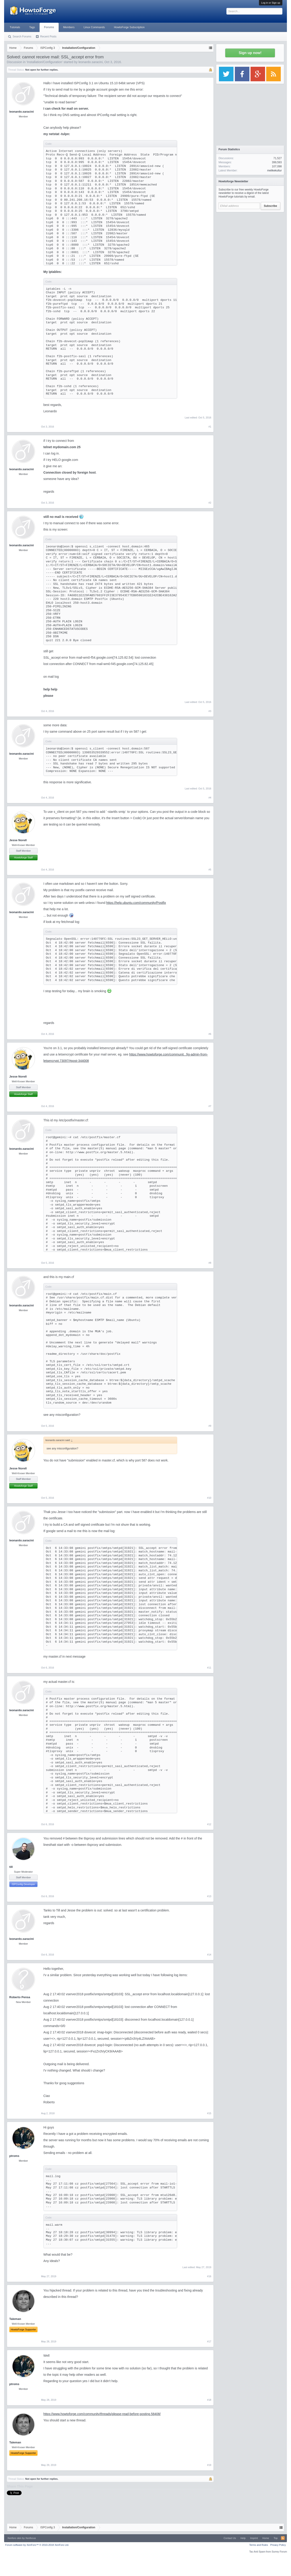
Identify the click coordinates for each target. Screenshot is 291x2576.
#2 (209, 502)
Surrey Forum (279, 2551)
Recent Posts (48, 36)
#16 (209, 2276)
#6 (209, 1034)
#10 (209, 1497)
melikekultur (274, 170)
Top (275, 2538)
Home (265, 2538)
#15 (209, 2113)
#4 (209, 797)
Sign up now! (250, 53)
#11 (209, 1667)
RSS (283, 2538)
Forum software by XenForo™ (37, 2545)
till (11, 1867)
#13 (209, 1896)
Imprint (254, 2538)
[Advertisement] (250, 243)
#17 (209, 2341)
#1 (209, 426)
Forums (49, 27)
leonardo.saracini (90, 62)
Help (243, 2538)
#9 (209, 1425)
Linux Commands (94, 27)
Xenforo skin (14, 2538)
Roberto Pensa (19, 1997)
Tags (32, 27)
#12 (209, 1824)
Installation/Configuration (44, 62)
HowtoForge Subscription (129, 27)
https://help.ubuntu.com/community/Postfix (136, 903)
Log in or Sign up (270, 2)
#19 (209, 2465)
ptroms (14, 2156)
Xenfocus (30, 2538)
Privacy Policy (278, 2545)
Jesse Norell (18, 840)
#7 (209, 1106)
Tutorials (15, 27)
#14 (209, 1954)
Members (69, 27)
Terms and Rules (258, 2545)
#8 (209, 1262)
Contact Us (229, 2538)
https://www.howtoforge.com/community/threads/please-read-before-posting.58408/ (102, 2414)
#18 (209, 2399)
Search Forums (22, 36)
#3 (209, 711)
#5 (209, 869)
